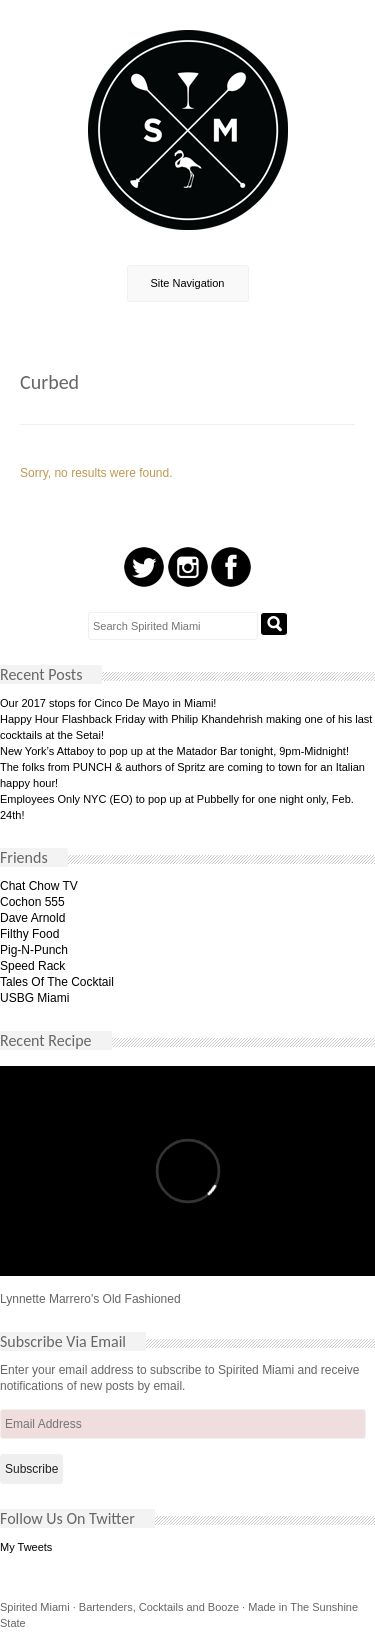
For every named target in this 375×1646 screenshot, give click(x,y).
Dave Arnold (32, 918)
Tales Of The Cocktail (57, 982)
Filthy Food (29, 934)
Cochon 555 (32, 902)
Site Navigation (188, 283)
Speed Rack (32, 966)
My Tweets (26, 1547)
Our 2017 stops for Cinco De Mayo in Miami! (108, 703)
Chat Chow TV (39, 886)
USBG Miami (34, 998)
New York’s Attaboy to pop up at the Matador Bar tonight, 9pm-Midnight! (174, 751)
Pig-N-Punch (34, 950)
